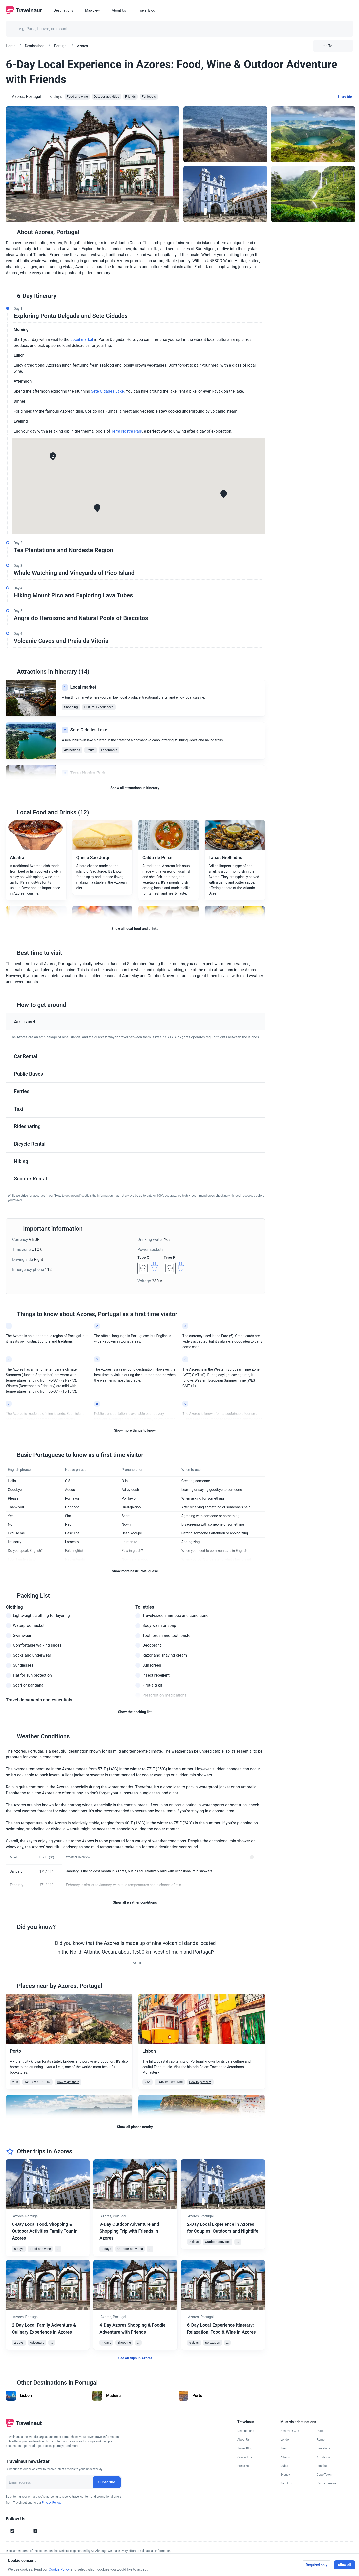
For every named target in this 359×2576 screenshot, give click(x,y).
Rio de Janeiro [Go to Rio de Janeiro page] (326, 2483)
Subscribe (106, 2482)
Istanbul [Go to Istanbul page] (322, 2466)
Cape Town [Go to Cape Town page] (324, 2474)
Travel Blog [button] (146, 10)
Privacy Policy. (51, 2502)
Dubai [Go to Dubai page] (284, 2466)
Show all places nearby (135, 2127)
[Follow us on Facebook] (44, 2531)
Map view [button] (92, 10)
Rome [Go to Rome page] (321, 2439)
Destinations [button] (63, 10)
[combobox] (176, 29)
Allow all (344, 2565)
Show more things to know (135, 1430)
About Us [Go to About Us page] (243, 2439)
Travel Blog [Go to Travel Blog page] (244, 2448)
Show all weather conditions (135, 1902)
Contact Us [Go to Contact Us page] (244, 2457)
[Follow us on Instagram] (21, 2531)
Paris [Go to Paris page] (320, 2431)
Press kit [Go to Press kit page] (243, 2466)
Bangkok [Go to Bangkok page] (286, 2483)
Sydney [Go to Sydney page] (285, 2474)
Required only (316, 2565)
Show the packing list (135, 1712)
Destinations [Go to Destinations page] (245, 2431)
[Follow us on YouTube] (27, 2531)
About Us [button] (119, 10)
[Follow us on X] (35, 2530)
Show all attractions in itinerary (134, 788)
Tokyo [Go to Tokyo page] (284, 2448)
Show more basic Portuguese (135, 1571)
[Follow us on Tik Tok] (12, 2530)
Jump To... (327, 46)
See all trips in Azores (135, 2358)
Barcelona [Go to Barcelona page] (323, 2448)
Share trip (345, 96)
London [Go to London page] (285, 2439)
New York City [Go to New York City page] (289, 2431)
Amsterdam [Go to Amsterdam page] (325, 2457)
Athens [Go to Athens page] (285, 2457)
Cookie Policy (59, 2569)
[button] (134, 313)
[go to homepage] (24, 13)
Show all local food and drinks (134, 929)
